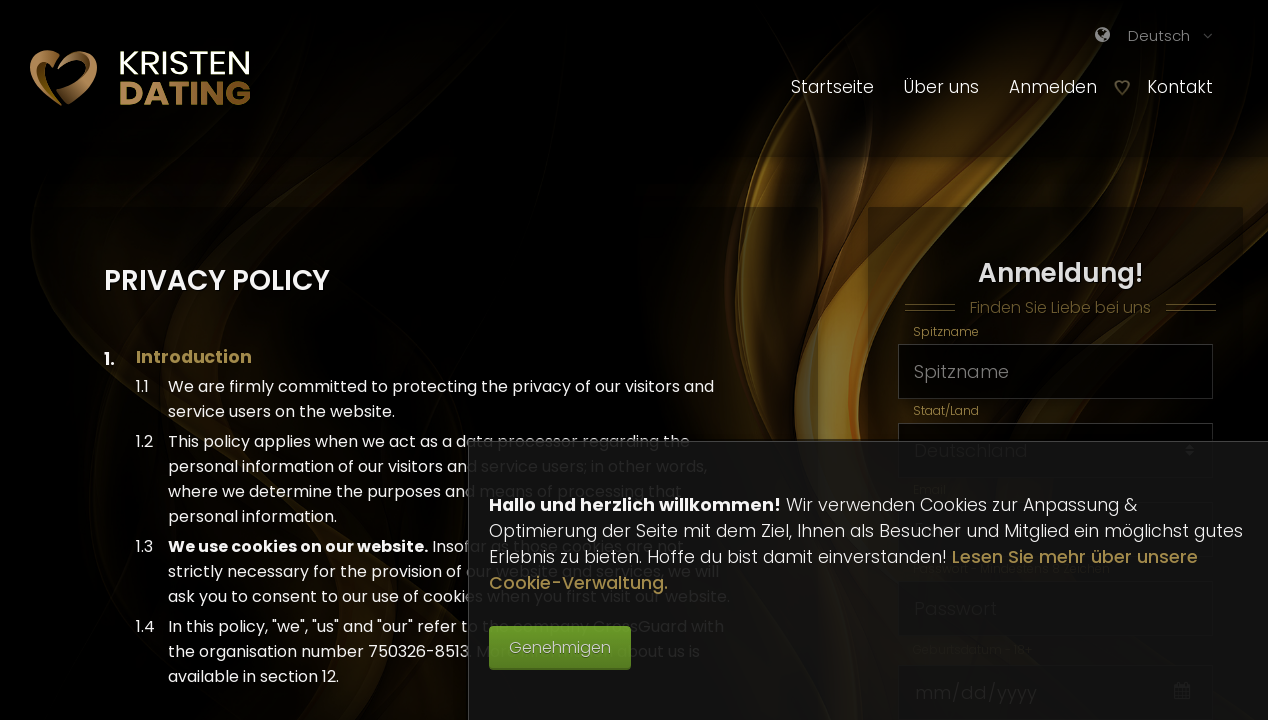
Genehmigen (560, 647)
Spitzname (946, 334)
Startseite (832, 87)
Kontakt (1180, 87)
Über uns (941, 87)
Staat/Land (946, 413)
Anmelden (1060, 87)
